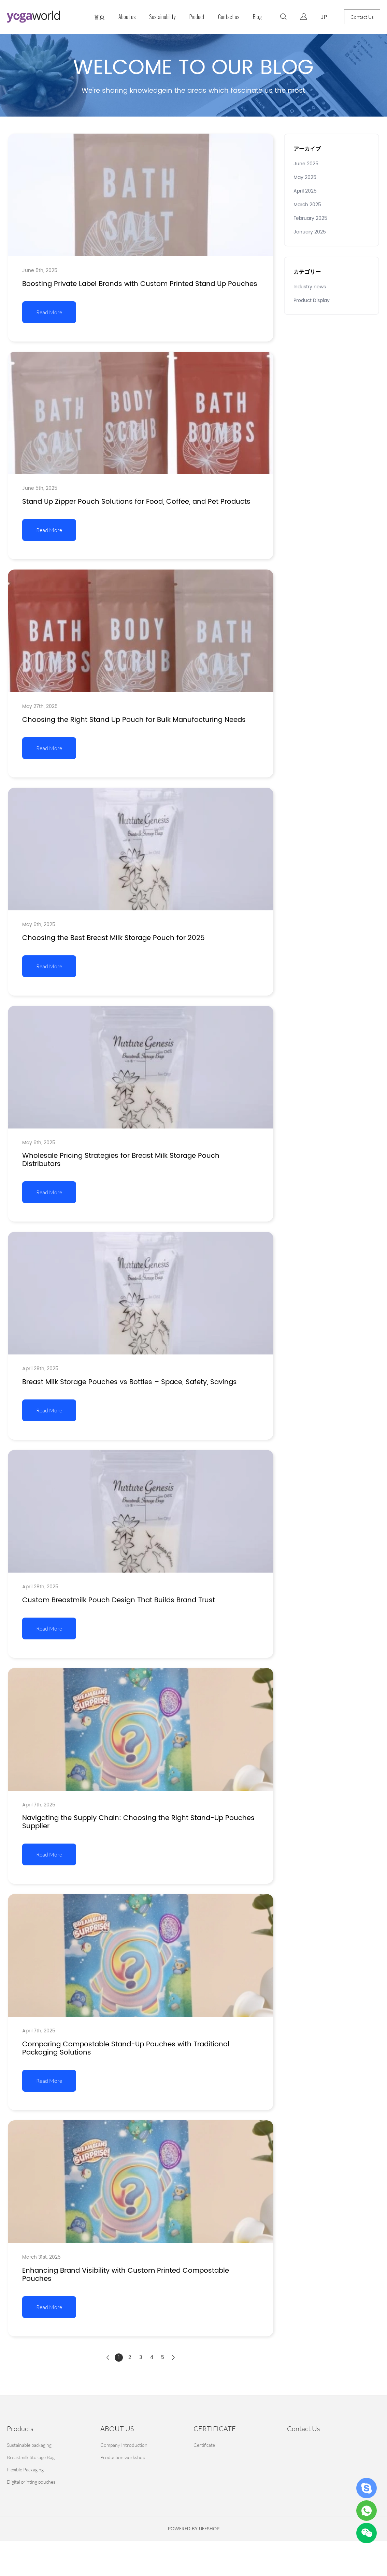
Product (196, 17)
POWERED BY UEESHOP (193, 2529)
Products (20, 2428)
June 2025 (305, 164)
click (193, 75)
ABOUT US (117, 2428)
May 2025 (304, 177)
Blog (257, 17)
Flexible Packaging (25, 2469)
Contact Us (362, 17)
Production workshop (122, 2457)
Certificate (204, 2445)
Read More (49, 312)
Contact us (228, 17)
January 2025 (309, 232)
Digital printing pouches (31, 2482)
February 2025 (310, 218)
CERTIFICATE (215, 2428)
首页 (99, 17)
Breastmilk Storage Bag (31, 2457)
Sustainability (162, 17)
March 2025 (307, 205)
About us (126, 17)
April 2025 (305, 191)
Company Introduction (123, 2445)
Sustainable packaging (29, 2445)
